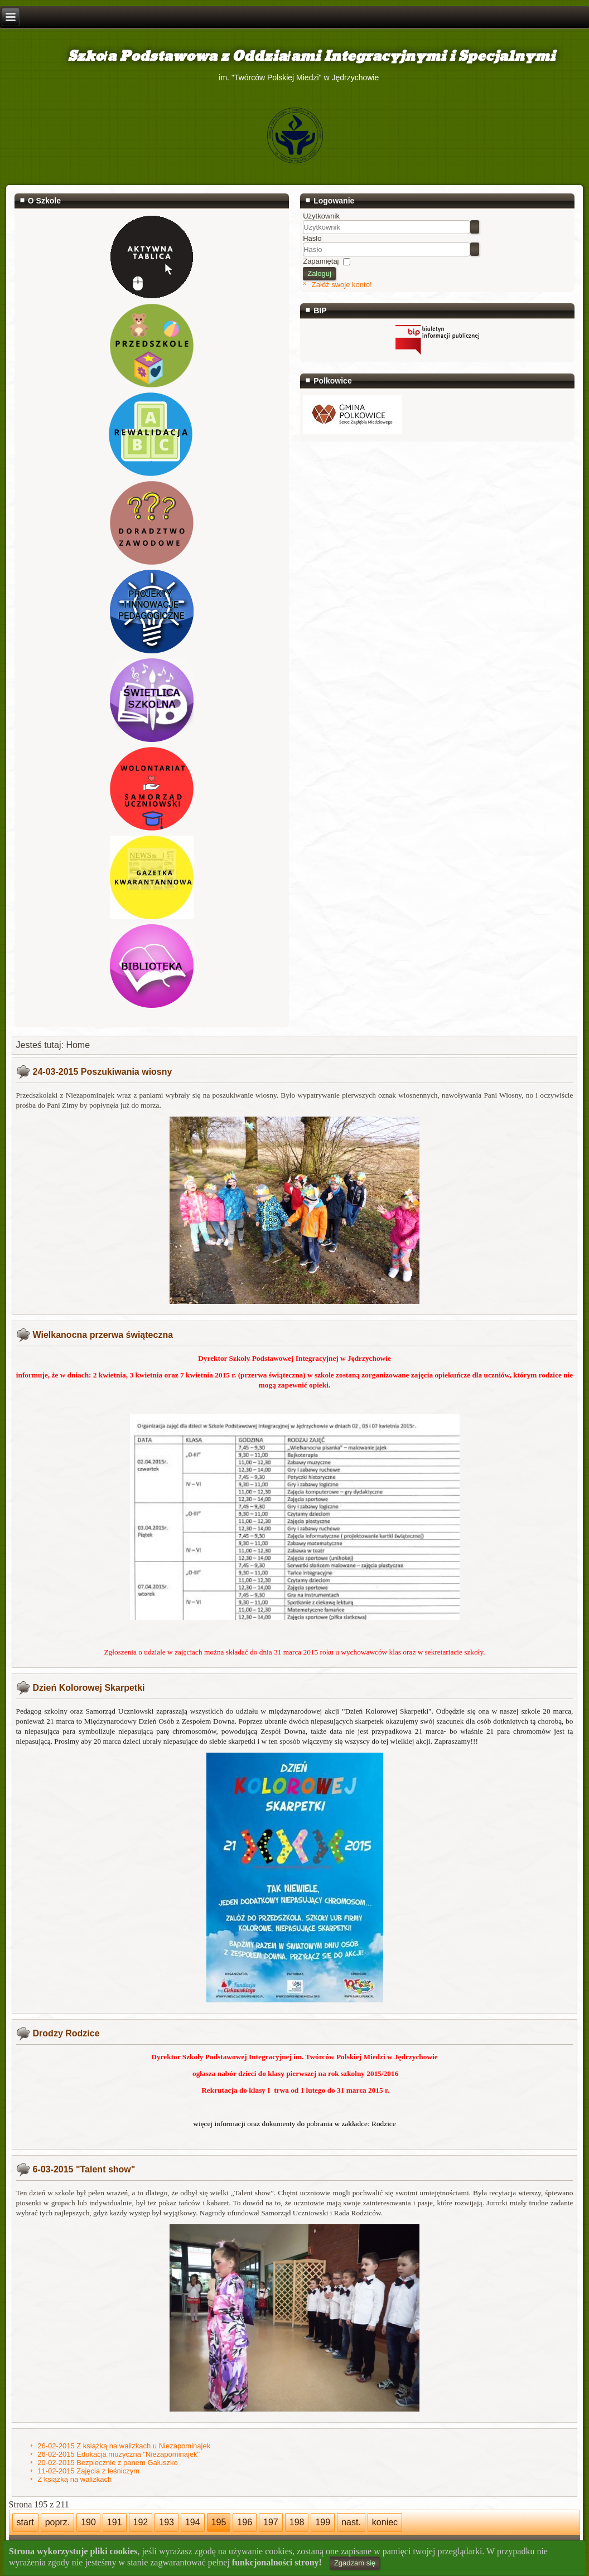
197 (270, 2522)
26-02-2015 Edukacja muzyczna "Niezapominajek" (118, 2454)
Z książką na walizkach (74, 2479)
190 (88, 2522)
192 (140, 2522)
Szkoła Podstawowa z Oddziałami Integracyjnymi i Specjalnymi (294, 57)
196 (244, 2522)
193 (166, 2522)
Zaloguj (319, 273)
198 (297, 2522)
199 (322, 2522)
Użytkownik (321, 216)
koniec (385, 2522)
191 (114, 2522)
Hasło (312, 238)
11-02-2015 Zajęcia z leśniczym (88, 2471)
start (25, 2522)
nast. (351, 2522)
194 (192, 2522)
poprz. (57, 2522)
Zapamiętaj (321, 261)
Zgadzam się (354, 2563)
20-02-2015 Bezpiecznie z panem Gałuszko (107, 2462)
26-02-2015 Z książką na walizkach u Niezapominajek (123, 2446)
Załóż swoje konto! (342, 284)
